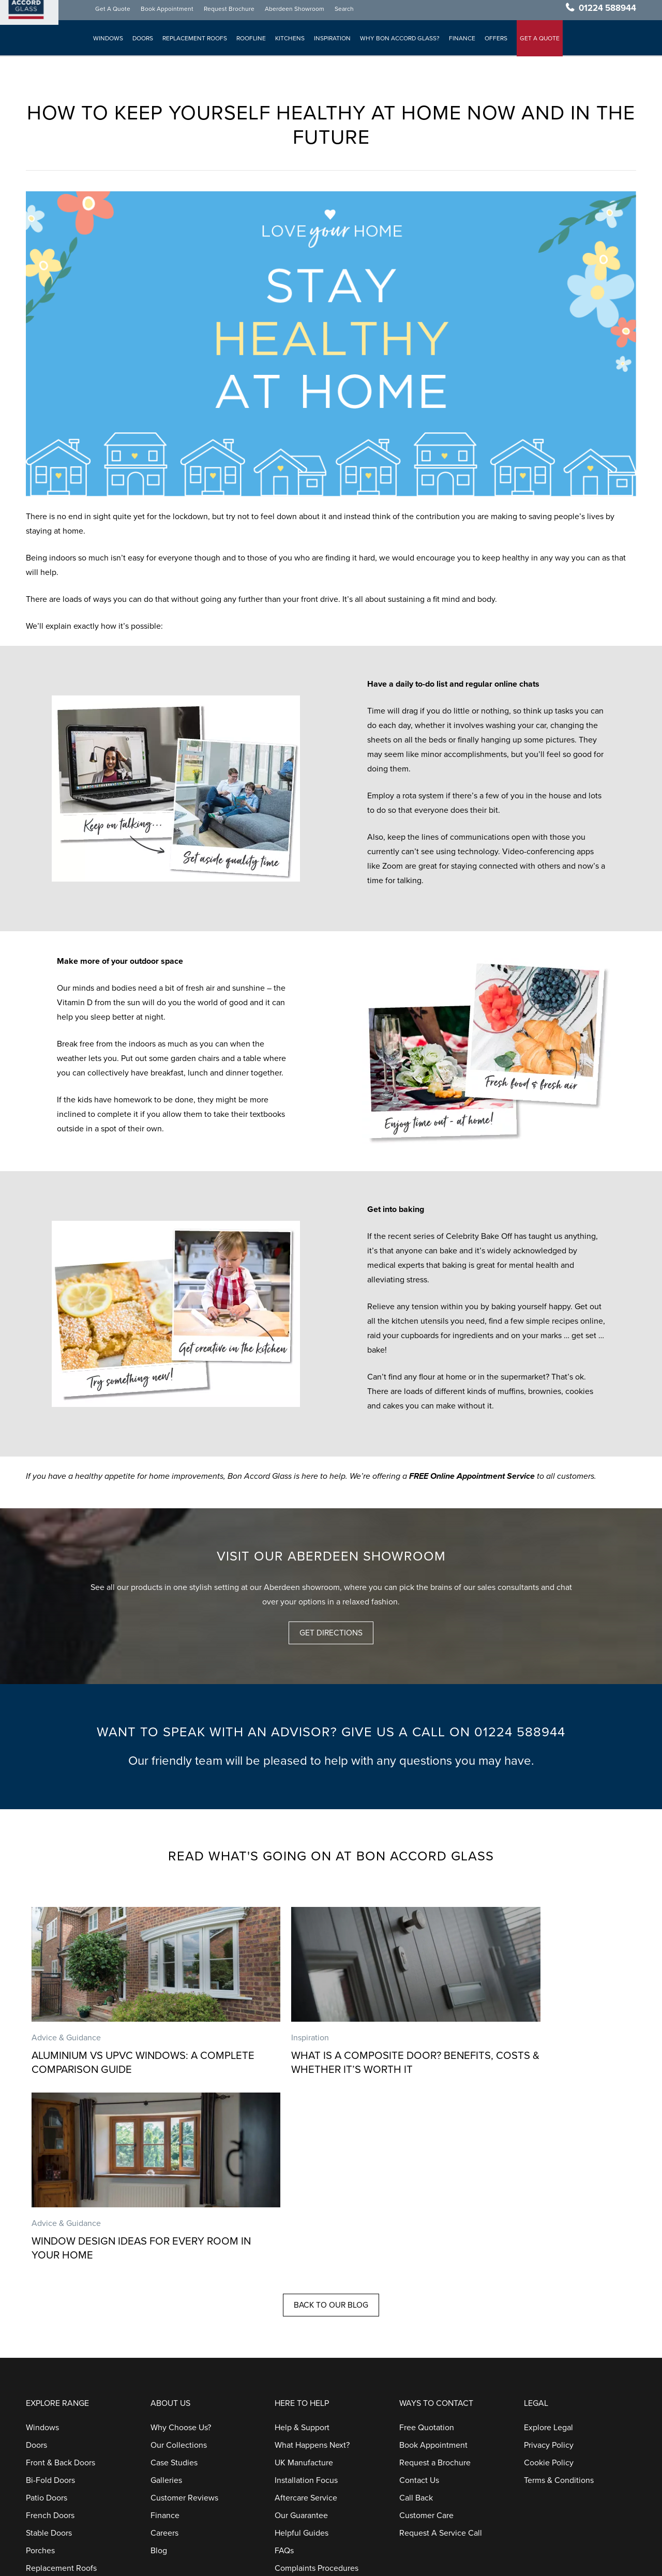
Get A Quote (113, 12)
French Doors (50, 2346)
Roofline (252, 42)
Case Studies (174, 2294)
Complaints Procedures (316, 2399)
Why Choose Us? (181, 2258)
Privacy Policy (549, 2276)
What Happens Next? (312, 2276)
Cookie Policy (549, 2294)
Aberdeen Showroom (295, 12)
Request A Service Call (440, 2364)
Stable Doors (49, 2364)
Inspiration (333, 42)
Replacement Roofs (195, 42)
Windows (109, 42)
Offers (497, 42)
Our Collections (179, 2276)
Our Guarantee (301, 2346)
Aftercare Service (306, 2329)
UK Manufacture (304, 2294)
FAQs (284, 2381)
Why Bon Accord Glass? (401, 42)
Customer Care (426, 2346)
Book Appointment (168, 12)
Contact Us (419, 2311)
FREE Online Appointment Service (472, 1476)
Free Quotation (426, 2258)
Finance (463, 42)
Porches (40, 2381)
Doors (143, 42)
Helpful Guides (301, 2364)
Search (345, 12)
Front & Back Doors (60, 2294)
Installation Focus (306, 2311)
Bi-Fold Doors (50, 2311)
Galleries (166, 2311)
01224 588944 (607, 12)
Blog (159, 2381)
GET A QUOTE (541, 42)
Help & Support (302, 2258)
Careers (164, 2364)
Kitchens (291, 42)
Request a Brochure (435, 2294)
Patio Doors (46, 2329)
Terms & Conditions (559, 2311)
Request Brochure (230, 12)
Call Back (416, 2329)
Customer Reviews (184, 2329)
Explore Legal (548, 2258)
